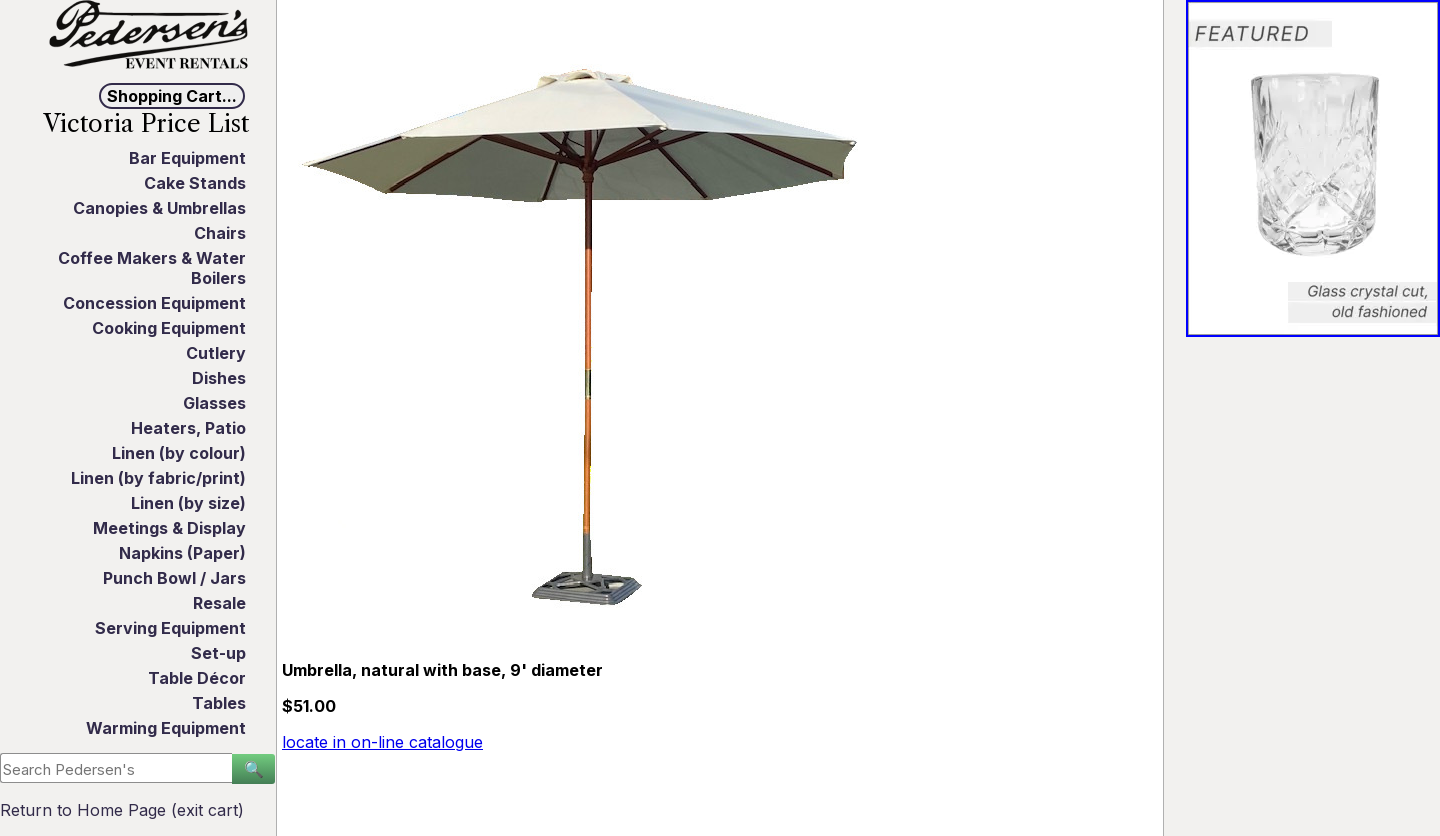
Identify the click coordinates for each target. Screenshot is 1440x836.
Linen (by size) (188, 503)
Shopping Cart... (172, 96)
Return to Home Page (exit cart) (122, 810)
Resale (219, 603)
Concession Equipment (154, 303)
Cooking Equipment (169, 328)
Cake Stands (195, 183)
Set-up (218, 653)
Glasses (214, 403)
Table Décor (197, 678)
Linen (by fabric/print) (158, 478)
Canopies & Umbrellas (159, 208)
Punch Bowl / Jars (174, 578)
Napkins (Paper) (182, 553)
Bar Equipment (187, 158)
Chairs (220, 233)
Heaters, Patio (188, 428)
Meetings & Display (169, 528)
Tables (219, 703)
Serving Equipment (170, 628)
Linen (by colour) (179, 453)
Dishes (219, 378)
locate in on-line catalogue (382, 742)
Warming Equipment (166, 728)
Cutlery (216, 353)
